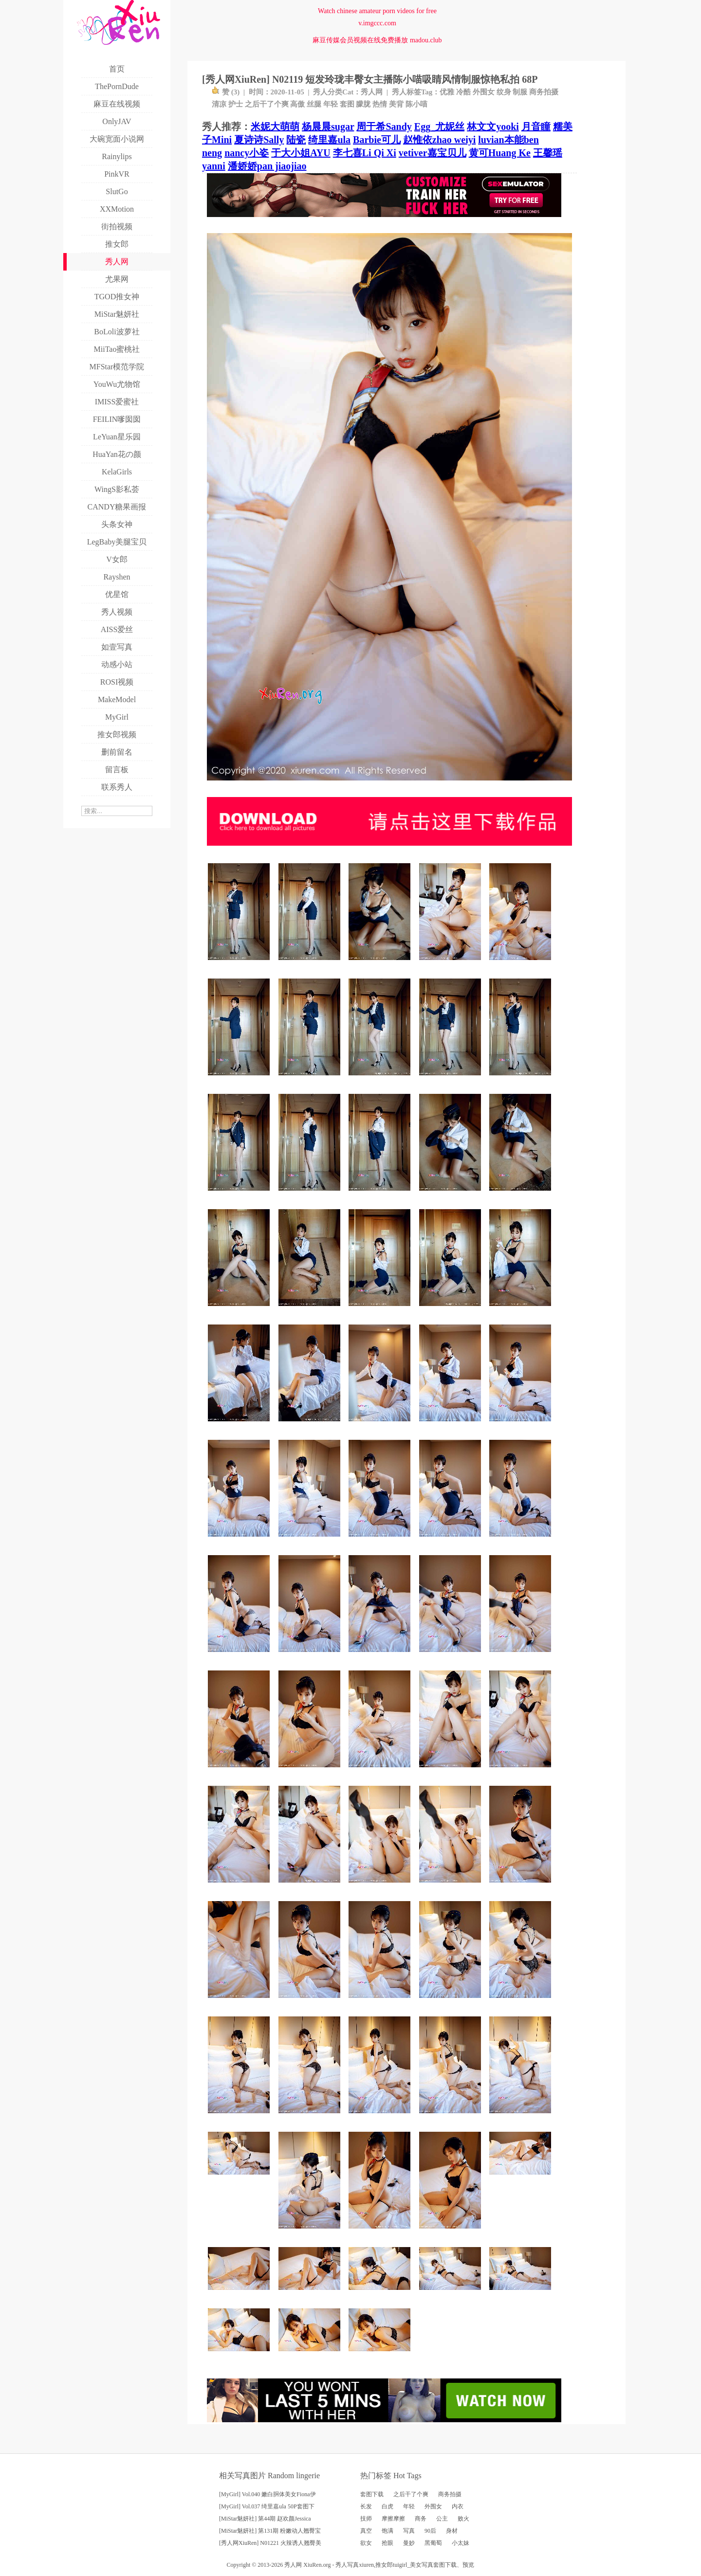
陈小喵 (416, 104)
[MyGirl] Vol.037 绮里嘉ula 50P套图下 (266, 2506)
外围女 (484, 92)
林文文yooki (493, 126)
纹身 (504, 92)
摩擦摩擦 (393, 2518)
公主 (442, 2518)
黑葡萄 (433, 2543)
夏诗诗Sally (259, 139)
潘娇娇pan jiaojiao (267, 166)
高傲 (297, 104)
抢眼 (387, 2543)
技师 (366, 2518)
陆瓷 (296, 139)
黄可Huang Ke (500, 152)
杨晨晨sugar (328, 126)
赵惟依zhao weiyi (439, 139)
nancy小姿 (246, 152)
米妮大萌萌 (275, 126)
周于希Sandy (383, 126)
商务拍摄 (543, 92)
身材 (452, 2530)
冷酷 (463, 92)
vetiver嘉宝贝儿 (432, 152)
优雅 (447, 92)
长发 (366, 2506)
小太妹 (460, 2543)
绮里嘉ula (329, 139)
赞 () (226, 92)
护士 (235, 104)
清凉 (219, 104)
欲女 (366, 2543)
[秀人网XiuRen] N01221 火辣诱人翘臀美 (270, 2543)
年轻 (330, 104)
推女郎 (384, 2564)
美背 (396, 104)
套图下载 (372, 2494)
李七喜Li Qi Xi (364, 152)
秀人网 (372, 92)
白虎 (387, 2506)
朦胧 (363, 104)
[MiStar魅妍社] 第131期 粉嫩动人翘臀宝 (270, 2530)
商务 (420, 2518)
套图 (347, 104)
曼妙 (409, 2543)
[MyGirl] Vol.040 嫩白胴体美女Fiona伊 (267, 2494)
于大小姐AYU (301, 152)
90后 (430, 2530)
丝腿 (314, 104)
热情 (379, 104)
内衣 (457, 2506)
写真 (409, 2530)
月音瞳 (536, 126)
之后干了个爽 (267, 104)
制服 (520, 92)
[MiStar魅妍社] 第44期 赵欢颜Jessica (265, 2518)
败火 (463, 2518)
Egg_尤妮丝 (439, 126)
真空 (366, 2530)
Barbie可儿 (377, 139)
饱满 (387, 2530)
